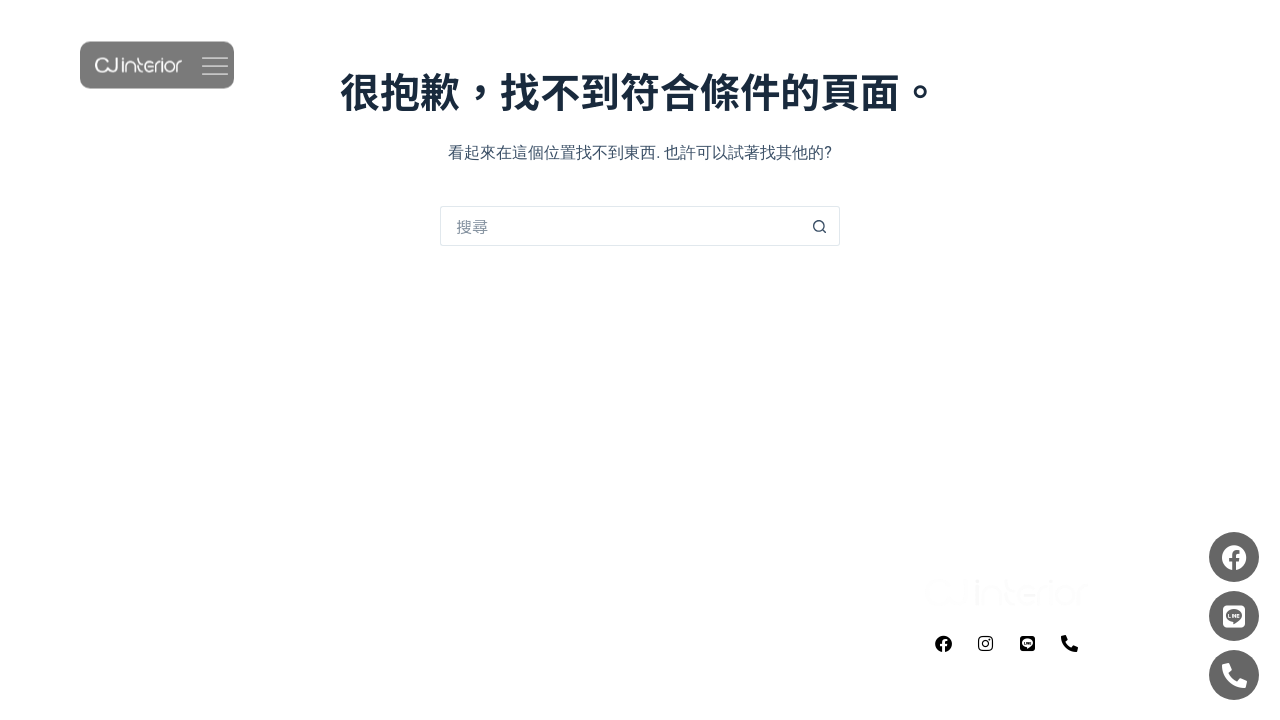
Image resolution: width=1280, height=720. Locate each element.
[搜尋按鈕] (820, 226)
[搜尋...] (620, 226)
